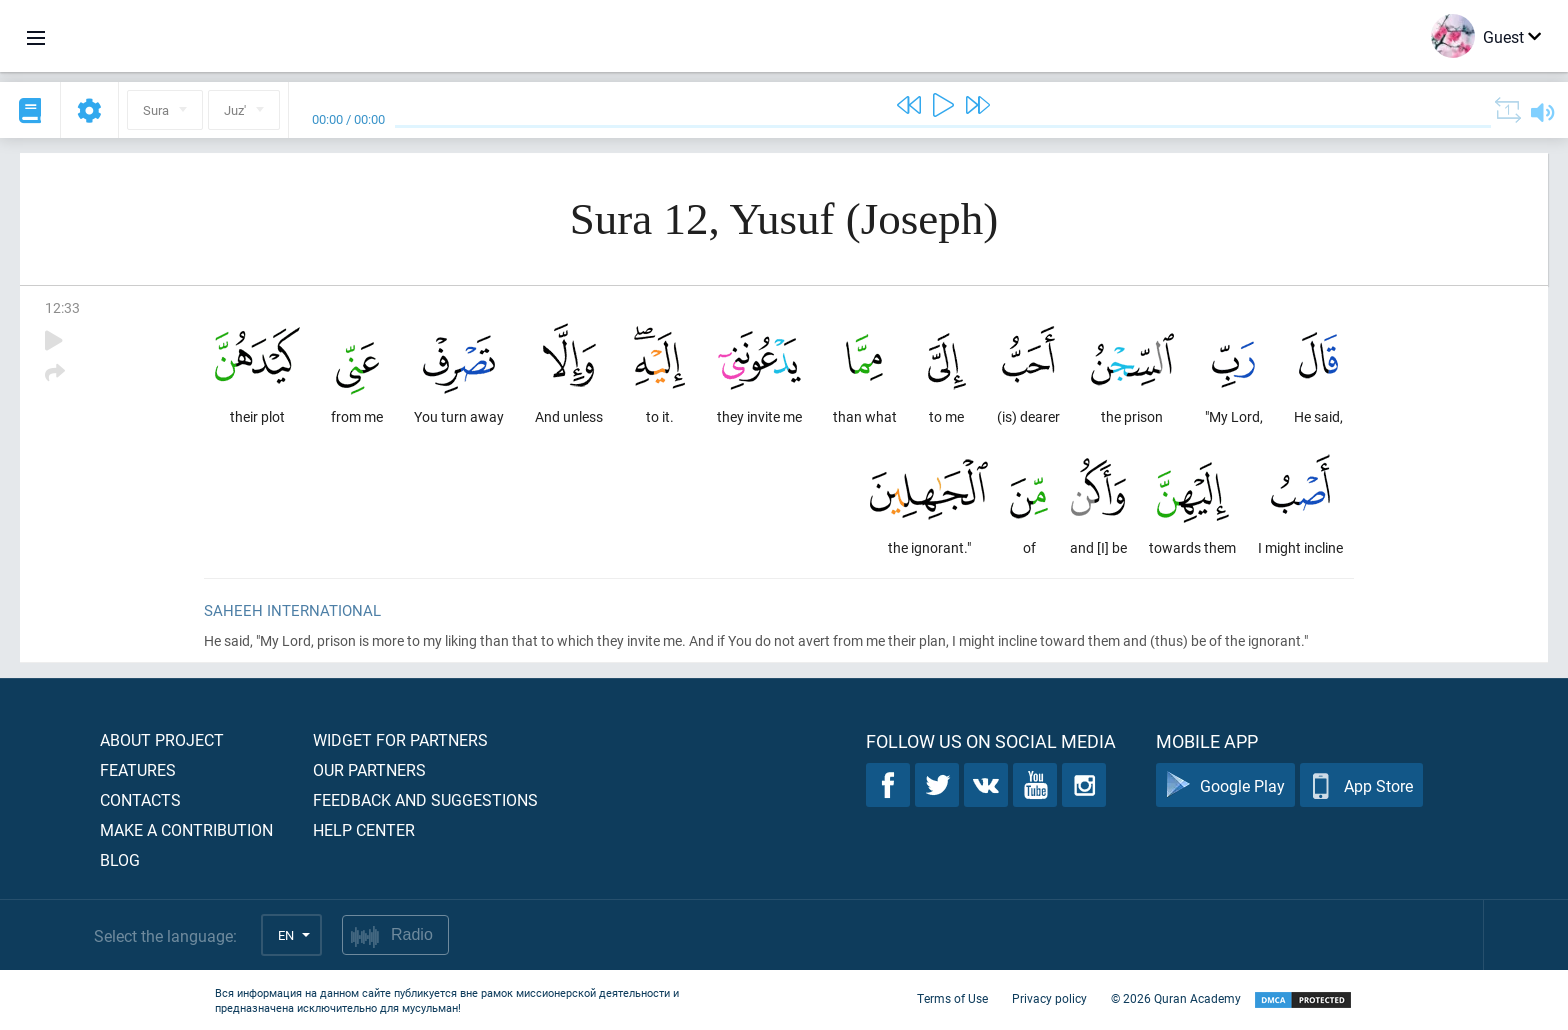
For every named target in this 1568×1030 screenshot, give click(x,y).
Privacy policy (1049, 998)
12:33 (62, 307)
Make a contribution (186, 829)
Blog (120, 859)
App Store (1361, 785)
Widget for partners (400, 739)
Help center (364, 829)
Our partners (369, 769)
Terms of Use (952, 998)
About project (162, 739)
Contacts (140, 799)
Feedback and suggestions (425, 799)
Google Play (1225, 785)
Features (138, 769)
